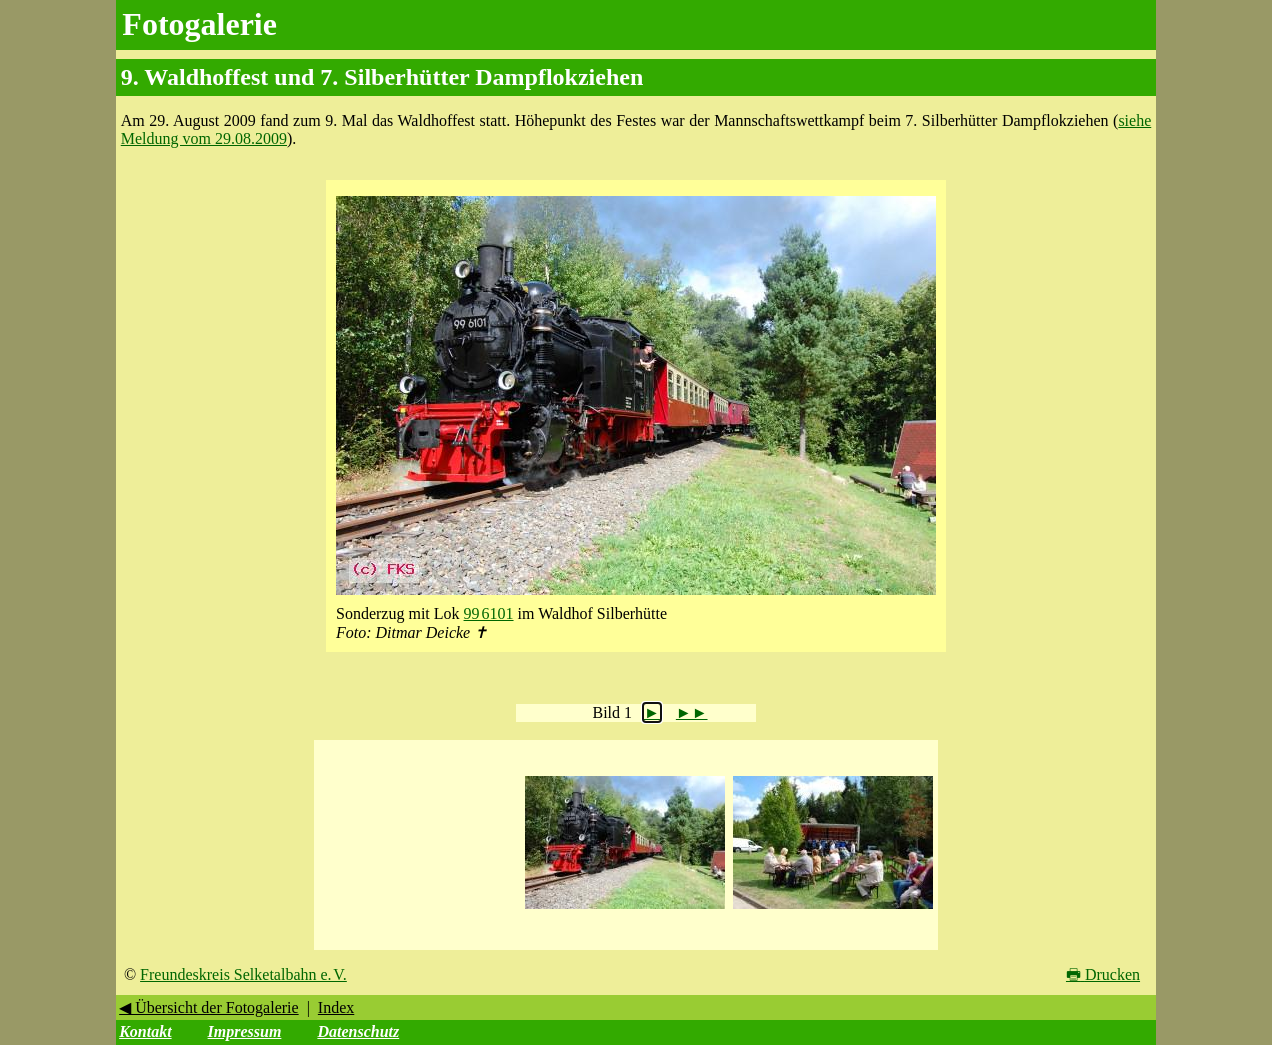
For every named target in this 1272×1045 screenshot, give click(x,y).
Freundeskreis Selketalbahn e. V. (243, 974)
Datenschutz (358, 1031)
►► (692, 712)
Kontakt (145, 1031)
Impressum (245, 1031)
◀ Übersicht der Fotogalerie (209, 1007)
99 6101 (489, 613)
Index (336, 1007)
